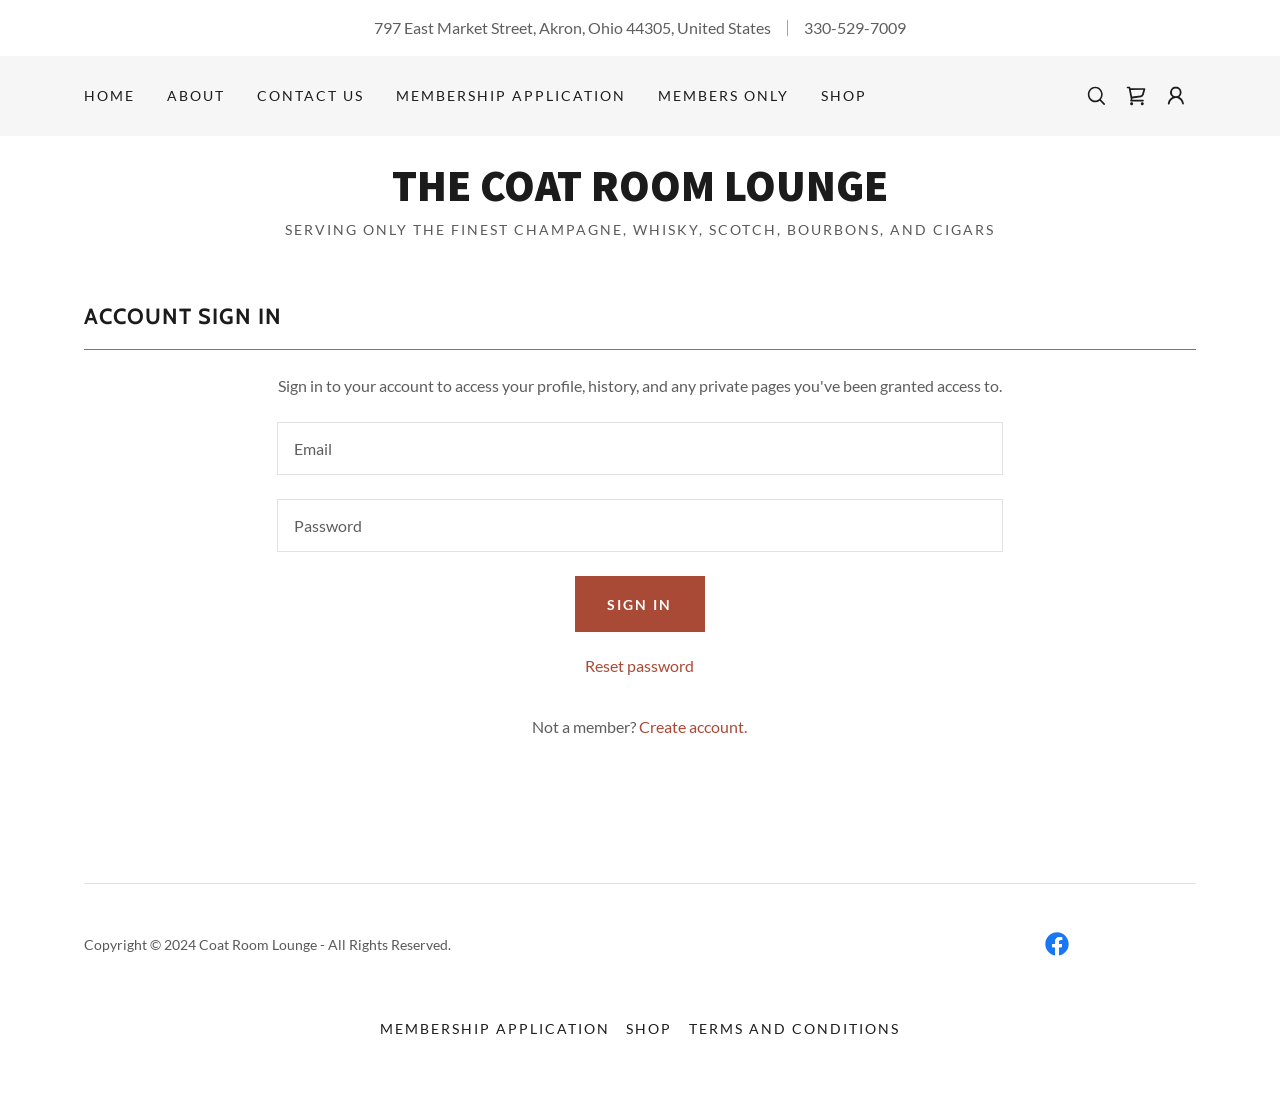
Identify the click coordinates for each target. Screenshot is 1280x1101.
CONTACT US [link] (310, 95)
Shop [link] (844, 95)
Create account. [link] (693, 726)
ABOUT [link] (196, 95)
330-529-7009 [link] (855, 27)
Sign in (639, 604)
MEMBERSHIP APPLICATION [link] (511, 95)
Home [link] (109, 95)
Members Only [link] (723, 95)
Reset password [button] (639, 665)
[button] (1176, 96)
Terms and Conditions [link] (794, 1028)
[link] (1136, 96)
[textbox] (639, 448)
